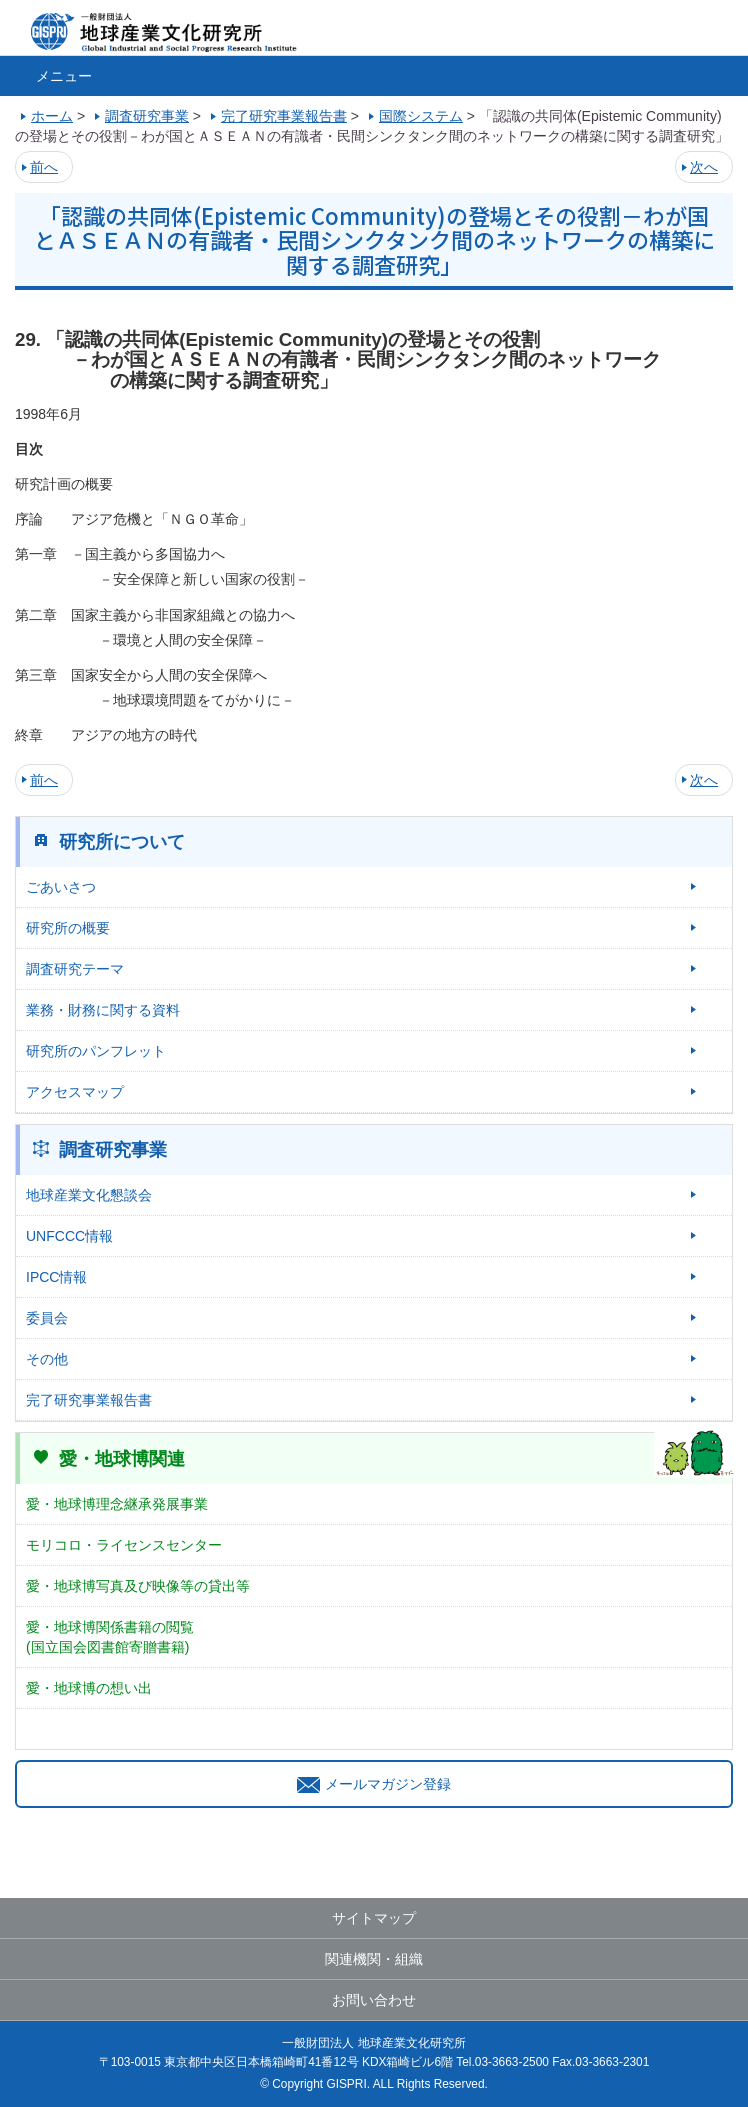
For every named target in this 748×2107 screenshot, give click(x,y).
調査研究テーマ (75, 969)
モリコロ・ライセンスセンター (124, 1545)
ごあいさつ (61, 887)
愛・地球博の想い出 (89, 1688)
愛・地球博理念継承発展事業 (117, 1504)
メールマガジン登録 (374, 1784)
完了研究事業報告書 (89, 1400)
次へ (704, 167)
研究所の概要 (68, 928)
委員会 (47, 1318)
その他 (47, 1359)
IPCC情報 (56, 1277)
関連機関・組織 (374, 1959)
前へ (44, 167)
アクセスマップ (75, 1092)
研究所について (122, 842)
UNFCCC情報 (69, 1236)
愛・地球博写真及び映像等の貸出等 (138, 1586)
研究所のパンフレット (96, 1051)
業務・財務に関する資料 (103, 1010)
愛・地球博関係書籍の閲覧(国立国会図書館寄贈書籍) (110, 1637)
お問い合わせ (374, 2000)
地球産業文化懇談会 (89, 1195)
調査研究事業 (113, 1150)
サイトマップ (374, 1918)
